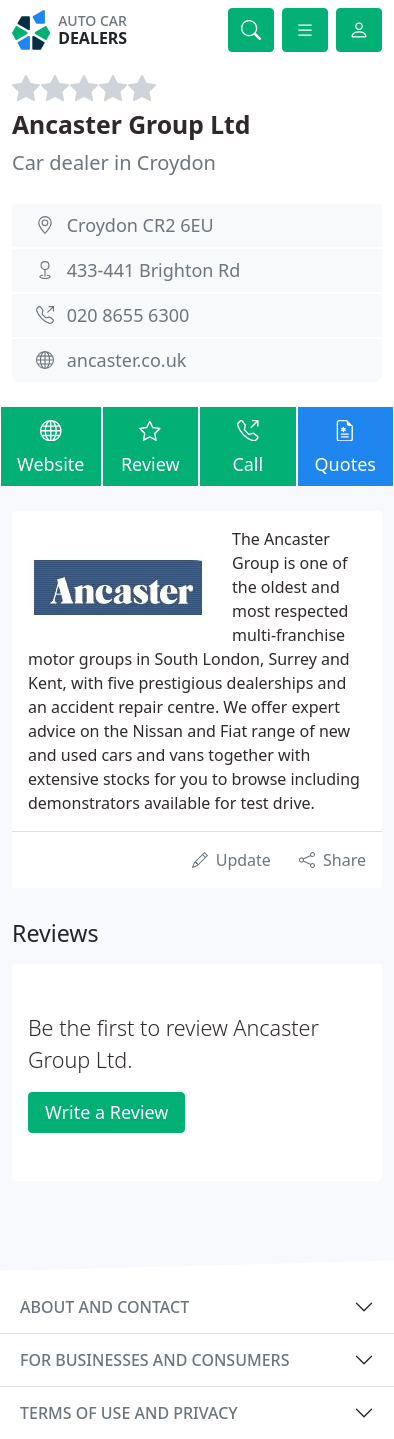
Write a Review (106, 1112)
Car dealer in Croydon (114, 162)
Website (51, 445)
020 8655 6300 (128, 315)
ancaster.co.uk (127, 360)
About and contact (104, 1307)
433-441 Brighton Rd (154, 270)
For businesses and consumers (154, 1360)
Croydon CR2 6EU (140, 225)
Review (150, 445)
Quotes (345, 445)
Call (247, 445)
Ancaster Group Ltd (131, 124)
